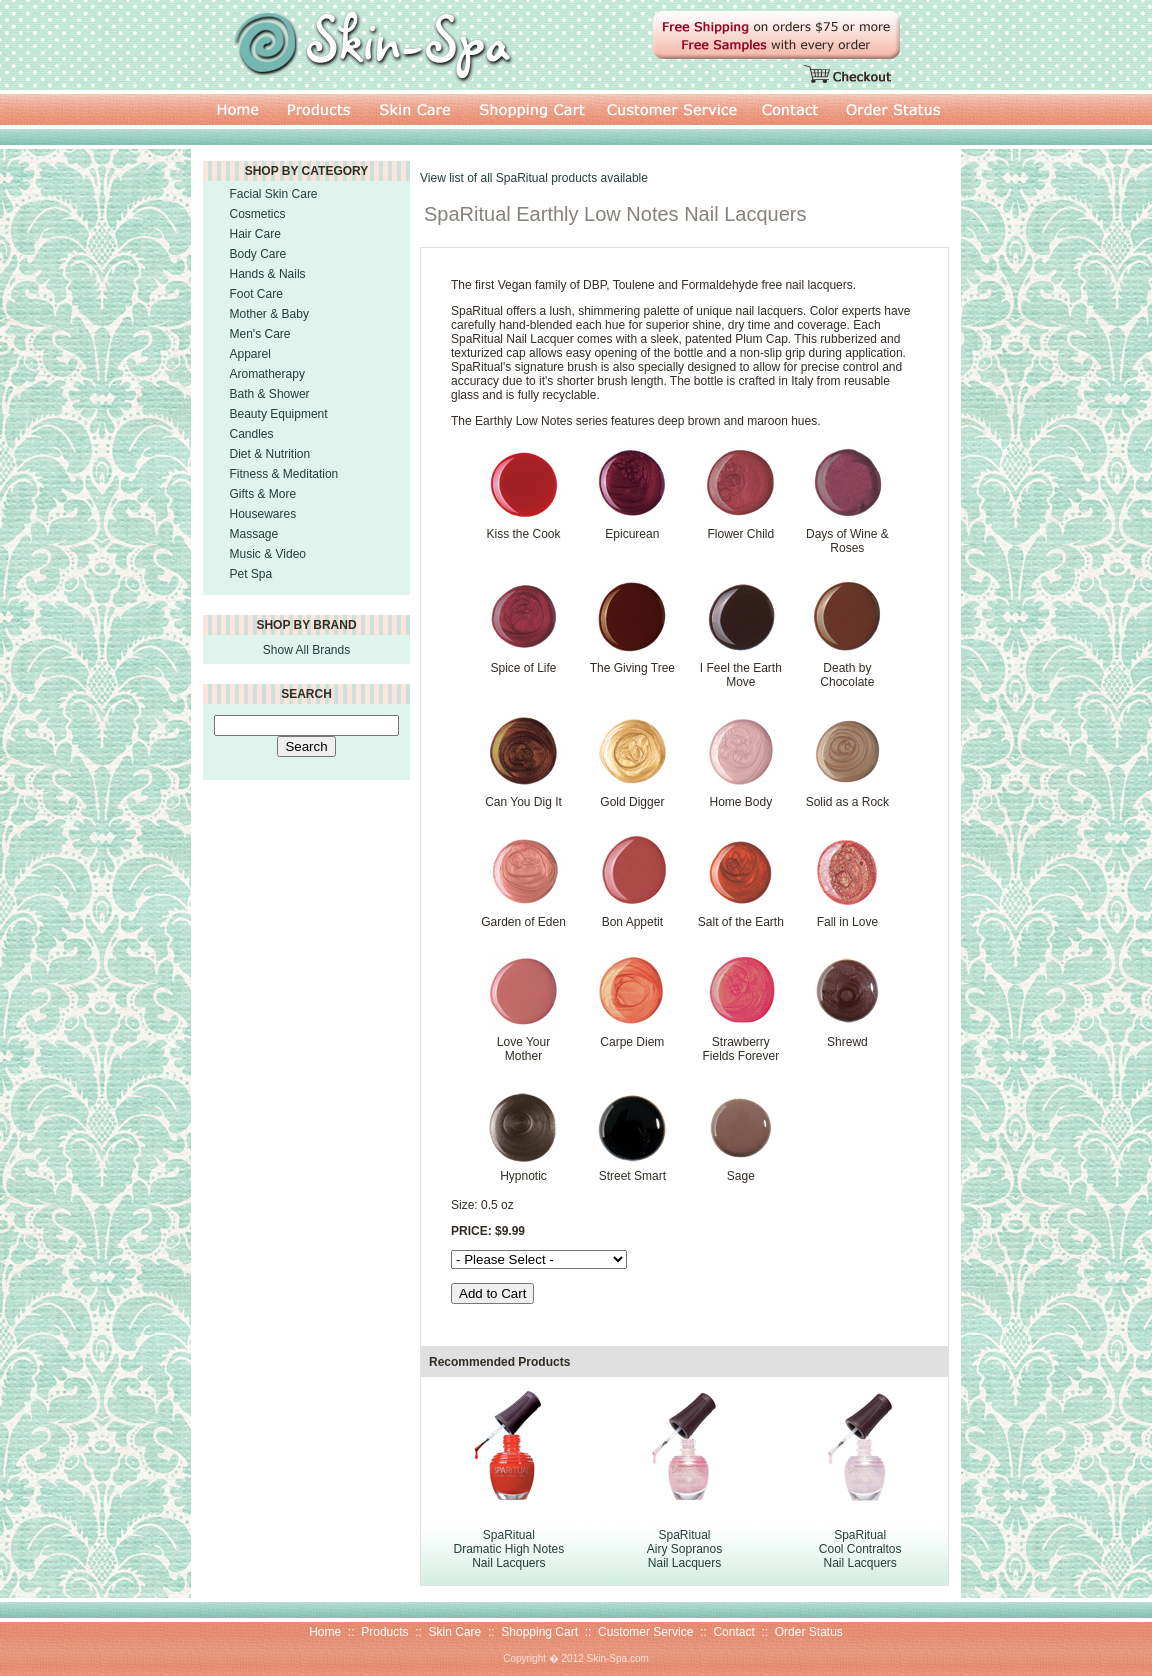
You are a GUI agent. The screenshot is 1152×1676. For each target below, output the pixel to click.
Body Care (258, 254)
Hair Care (255, 234)
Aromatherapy (267, 374)
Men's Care (260, 334)
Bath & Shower (270, 394)
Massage (254, 534)
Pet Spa (251, 574)
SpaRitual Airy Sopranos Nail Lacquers (684, 1549)
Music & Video (268, 554)
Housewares (263, 514)
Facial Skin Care (274, 194)
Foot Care (256, 294)
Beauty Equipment (279, 414)
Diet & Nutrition (270, 454)
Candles (252, 434)
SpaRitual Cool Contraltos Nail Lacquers (860, 1549)
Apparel (250, 354)
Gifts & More (263, 494)
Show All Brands (306, 650)
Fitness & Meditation (284, 474)
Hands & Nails (268, 274)
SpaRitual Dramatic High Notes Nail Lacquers (508, 1549)
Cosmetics (258, 214)
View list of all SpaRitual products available (534, 178)
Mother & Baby (269, 314)
